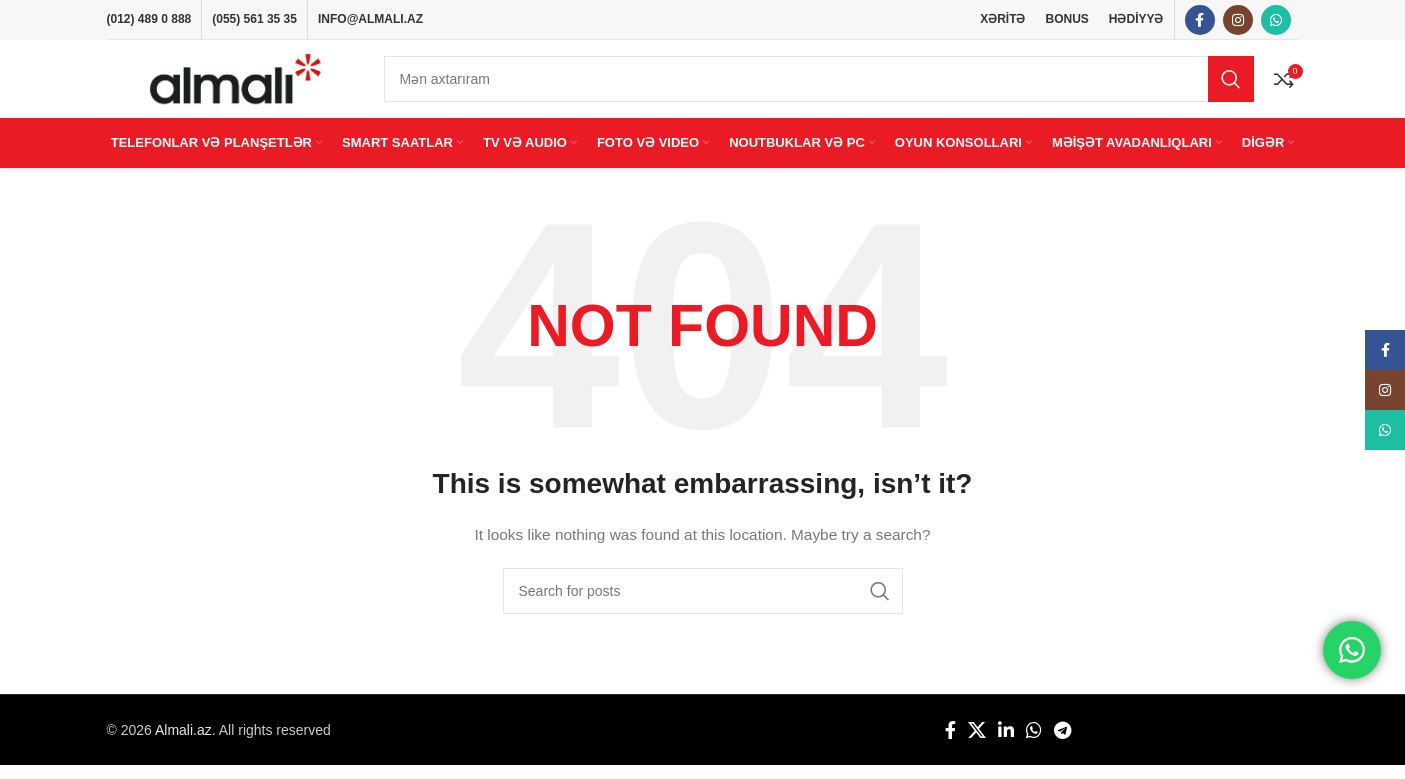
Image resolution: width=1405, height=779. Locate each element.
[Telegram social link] (1062, 744)
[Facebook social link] (1200, 21)
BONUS (1066, 20)
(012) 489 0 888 (149, 20)
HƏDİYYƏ (1136, 20)
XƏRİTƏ (1002, 20)
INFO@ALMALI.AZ (370, 20)
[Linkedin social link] (1006, 744)
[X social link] (977, 744)
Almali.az (183, 743)
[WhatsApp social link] (1276, 21)
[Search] (819, 87)
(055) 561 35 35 (254, 20)
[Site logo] (235, 86)
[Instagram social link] (1238, 21)
